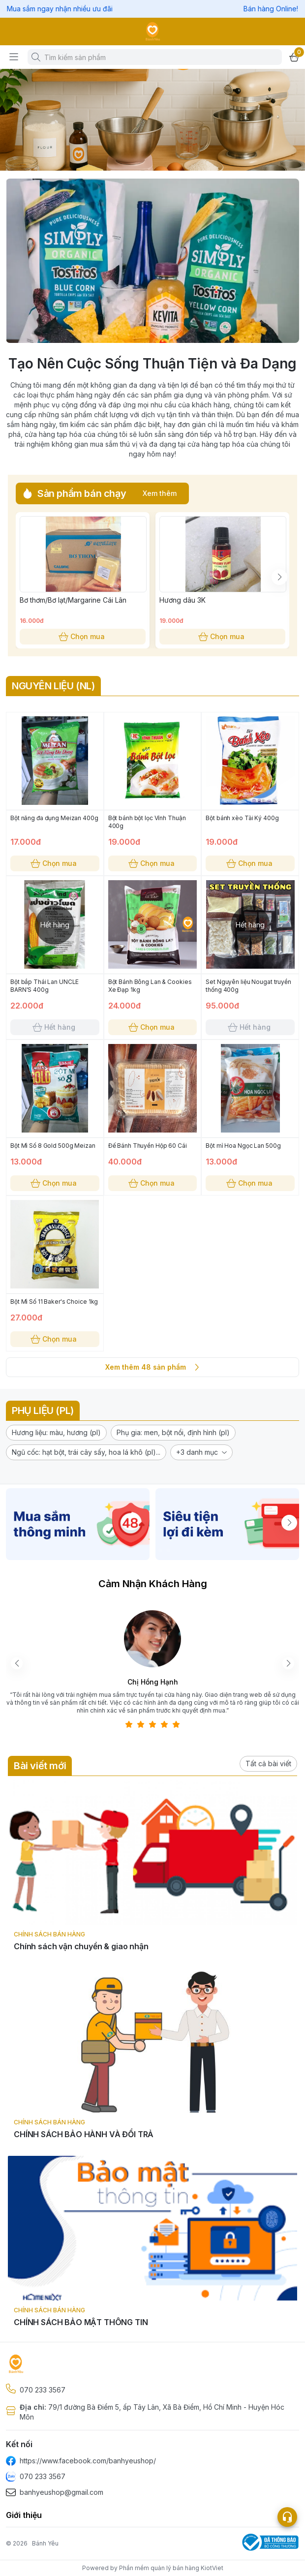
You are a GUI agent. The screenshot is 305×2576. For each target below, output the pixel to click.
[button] (56, 1433)
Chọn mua (83, 636)
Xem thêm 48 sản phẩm (152, 1367)
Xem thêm (159, 493)
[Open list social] (287, 2517)
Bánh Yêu (45, 2543)
